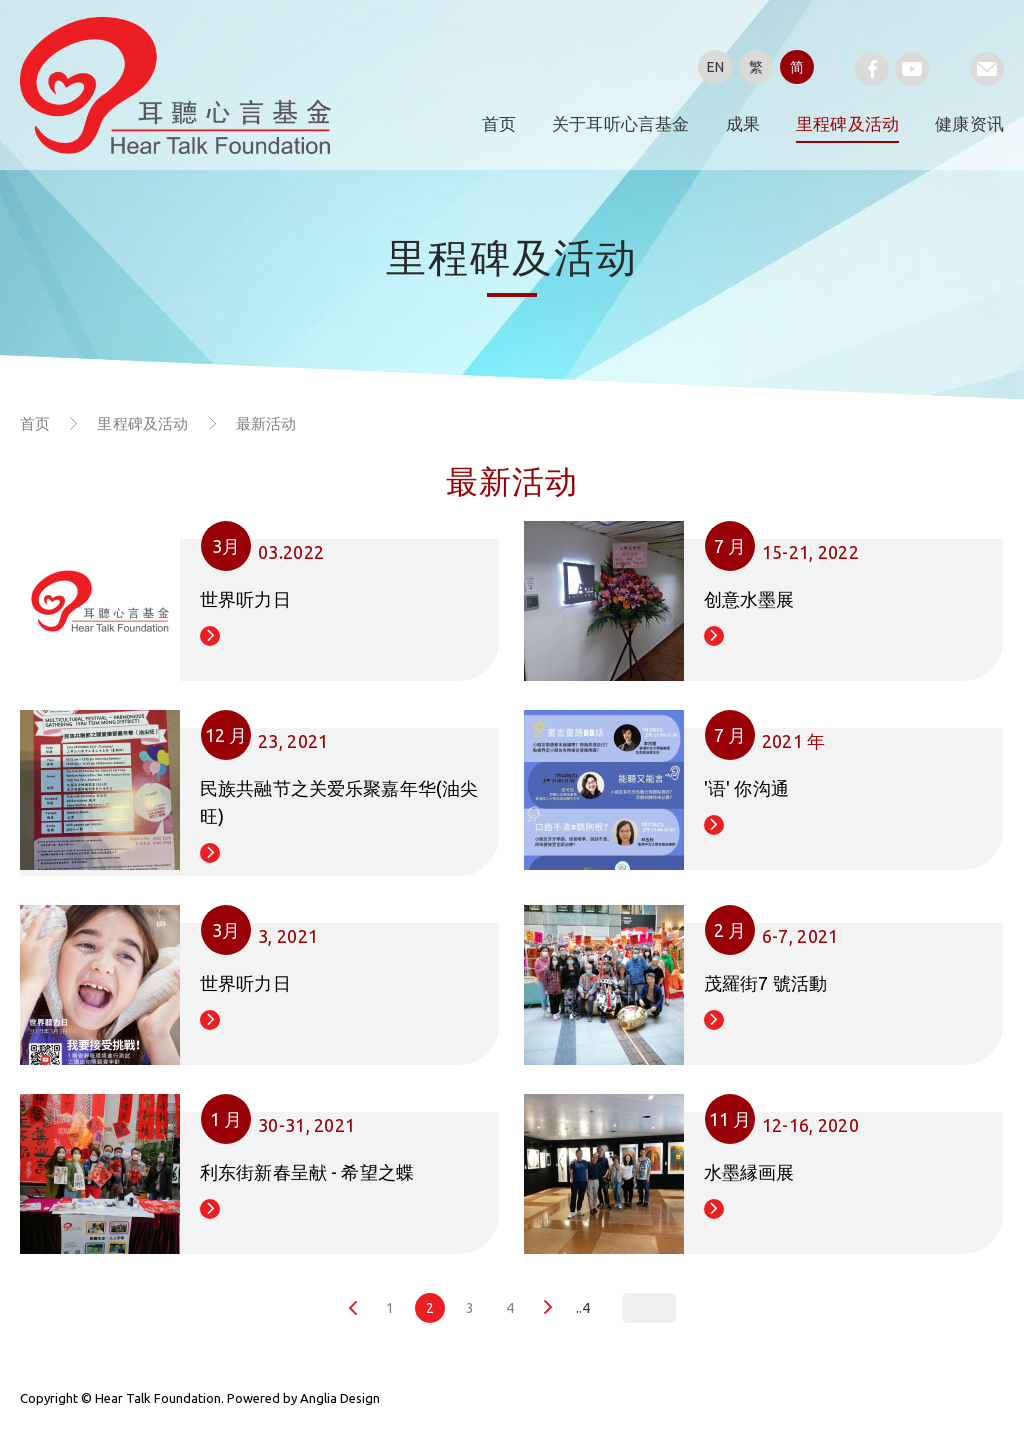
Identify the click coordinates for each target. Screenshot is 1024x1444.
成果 (743, 123)
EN (715, 67)
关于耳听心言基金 (621, 123)
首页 (499, 123)
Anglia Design (340, 1398)
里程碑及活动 (847, 123)
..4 (583, 1308)
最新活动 (266, 423)
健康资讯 (969, 123)
